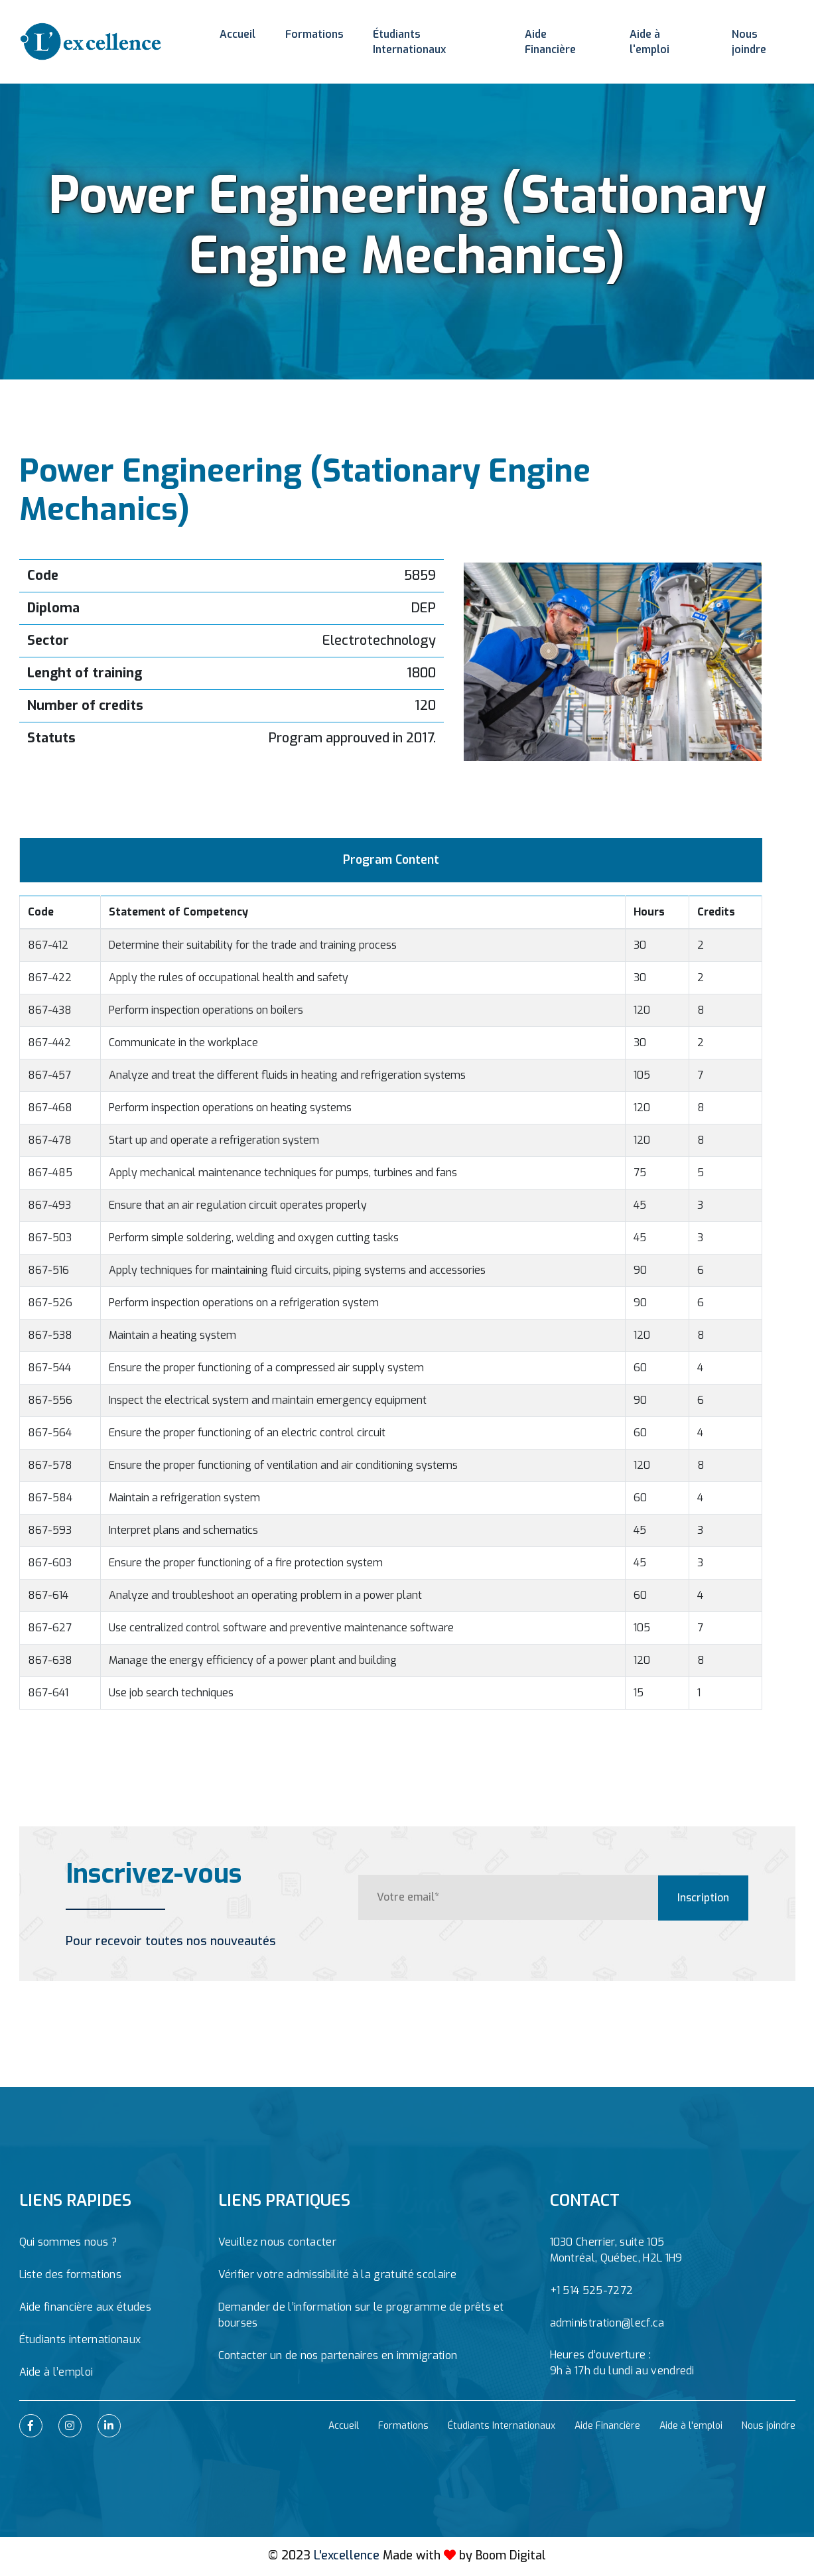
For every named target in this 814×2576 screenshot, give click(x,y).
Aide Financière (561, 36)
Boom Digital (511, 2557)
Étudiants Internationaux (432, 36)
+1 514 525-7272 (592, 2292)
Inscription (702, 1899)
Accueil (236, 36)
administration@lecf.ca (607, 2325)
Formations (311, 36)
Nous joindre (761, 36)
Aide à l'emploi (665, 36)
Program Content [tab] (391, 861)
